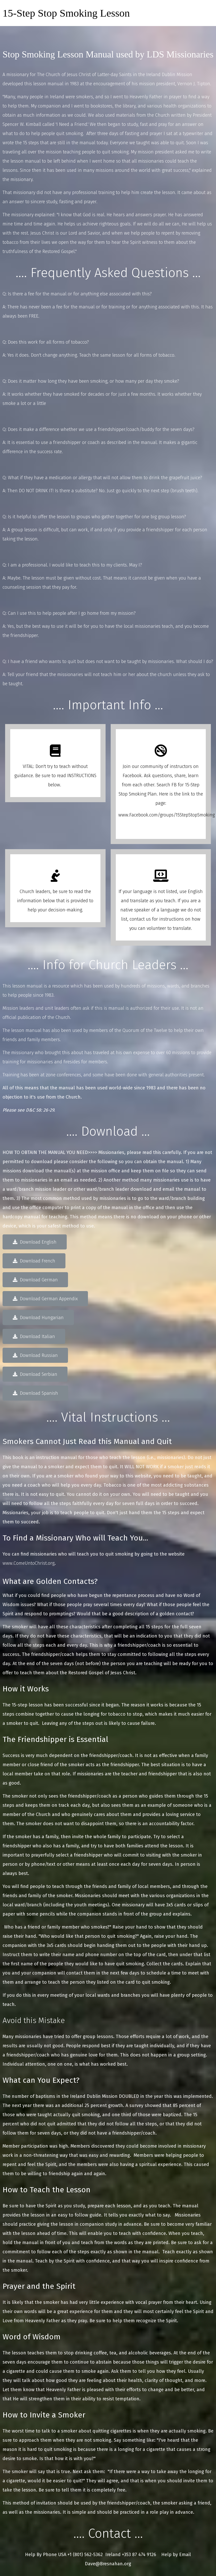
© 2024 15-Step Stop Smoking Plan (108, 2564)
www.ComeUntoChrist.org (28, 1535)
